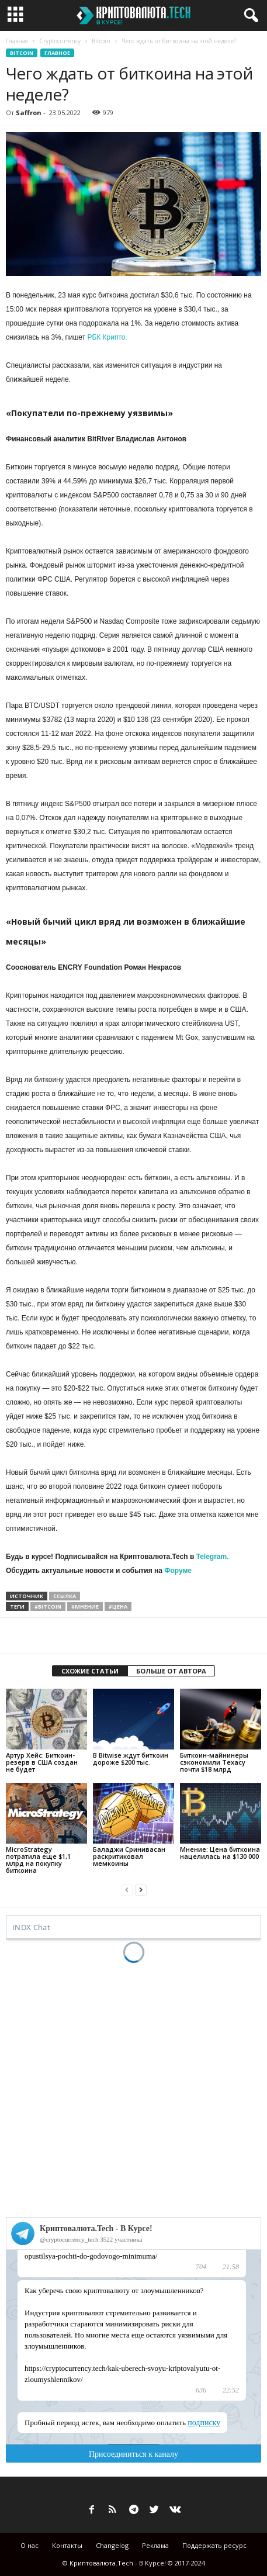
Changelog (112, 2545)
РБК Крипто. (107, 337)
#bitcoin (47, 1606)
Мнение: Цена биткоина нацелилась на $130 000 (220, 1853)
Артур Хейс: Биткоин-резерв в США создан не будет (42, 1762)
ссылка (64, 1596)
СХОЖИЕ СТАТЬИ (90, 1670)
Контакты (67, 2545)
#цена (118, 1606)
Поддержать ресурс (214, 2545)
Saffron (28, 112)
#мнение (85, 1606)
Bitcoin (101, 41)
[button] (249, 16)
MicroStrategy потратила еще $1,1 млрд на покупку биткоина (38, 1860)
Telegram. (212, 1556)
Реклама (155, 2545)
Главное (57, 53)
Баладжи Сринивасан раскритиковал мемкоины (129, 1856)
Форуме (178, 1571)
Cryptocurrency (60, 41)
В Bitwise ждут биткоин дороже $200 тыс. (130, 1758)
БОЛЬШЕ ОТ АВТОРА (171, 1670)
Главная (17, 41)
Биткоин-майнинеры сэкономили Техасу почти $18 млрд (214, 1762)
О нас (29, 2545)
